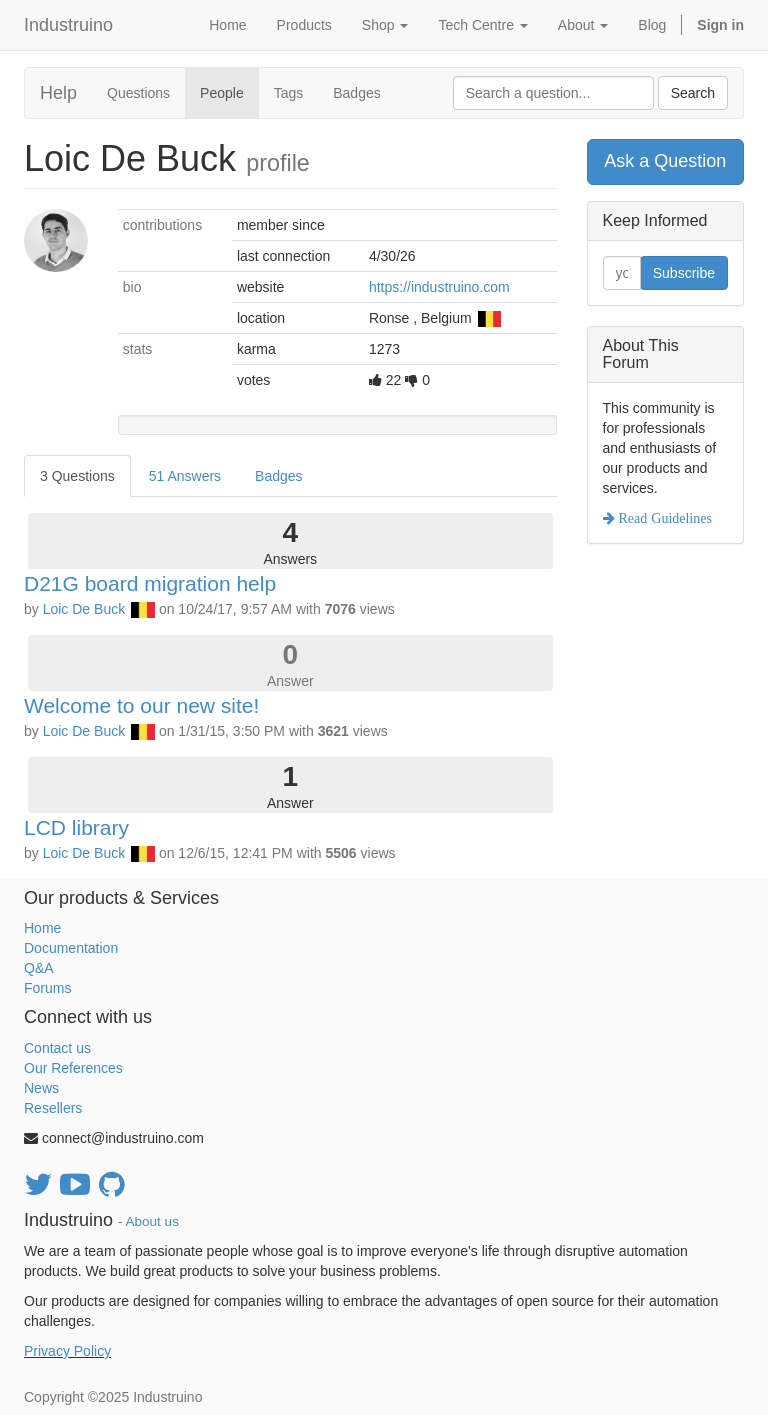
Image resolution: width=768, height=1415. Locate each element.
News (41, 1088)
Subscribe (684, 273)
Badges (356, 93)
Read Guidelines (663, 518)
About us (152, 1221)
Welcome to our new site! (141, 705)
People (222, 93)
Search (693, 93)
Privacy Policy (67, 1351)
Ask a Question (665, 161)
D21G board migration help (150, 583)
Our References (73, 1068)
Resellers (53, 1108)
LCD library (76, 827)
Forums (47, 988)
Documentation (71, 948)
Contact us (57, 1048)
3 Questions (77, 476)
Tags (289, 93)
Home (42, 928)
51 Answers (185, 476)
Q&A (39, 968)
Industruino (68, 25)
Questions (138, 93)
